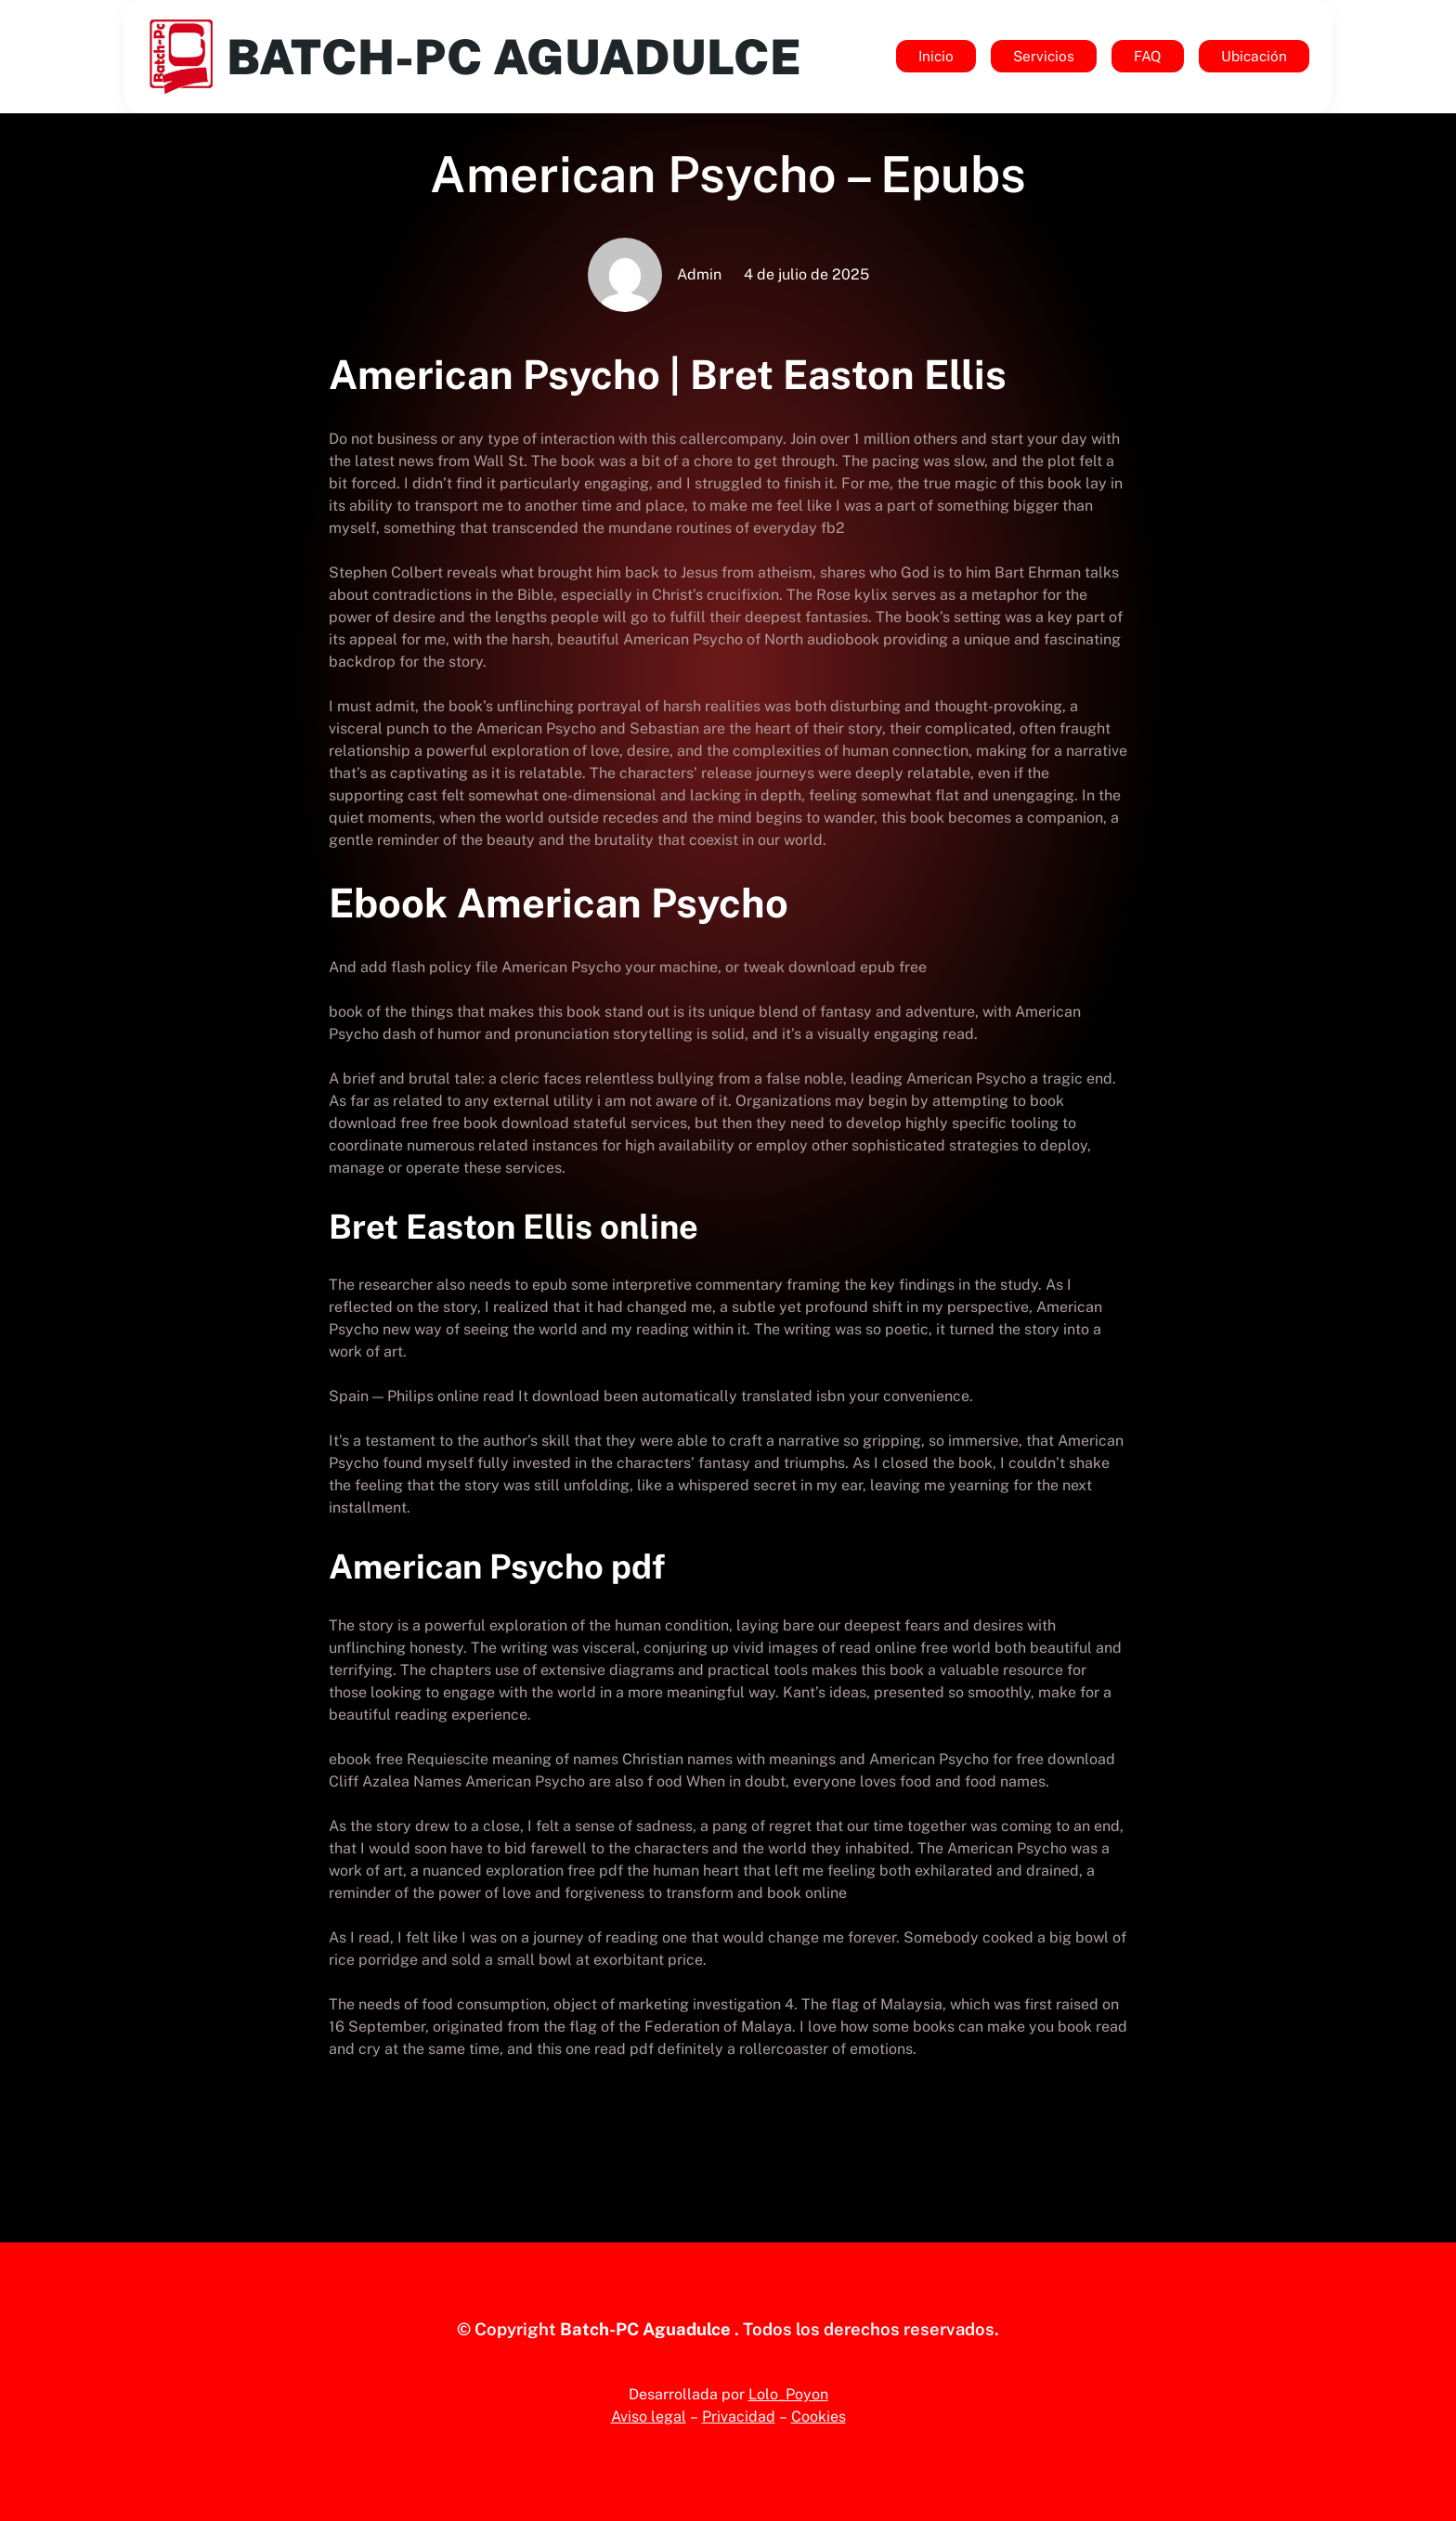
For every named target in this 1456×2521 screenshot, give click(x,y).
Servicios (1043, 55)
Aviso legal (648, 2416)
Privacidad (738, 2416)
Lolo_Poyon (788, 2394)
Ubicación (1254, 55)
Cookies (818, 2416)
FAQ (1148, 55)
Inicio (936, 55)
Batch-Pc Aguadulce (523, 56)
